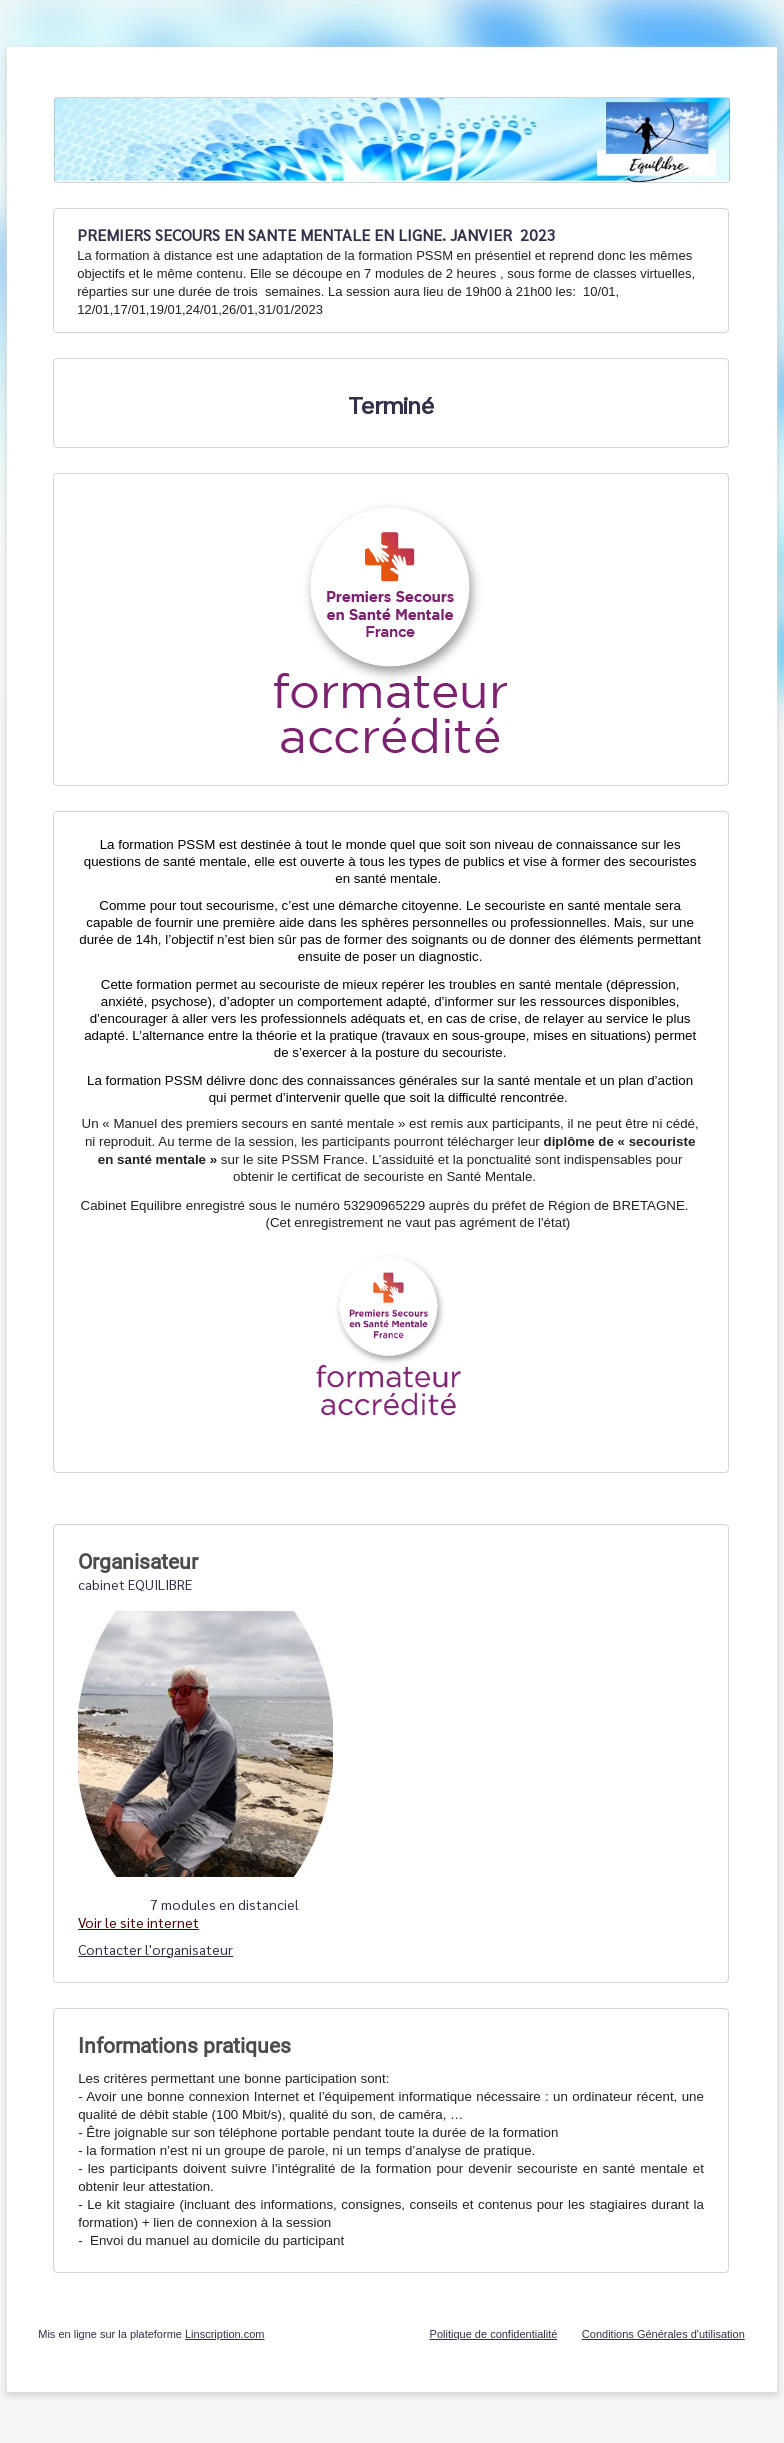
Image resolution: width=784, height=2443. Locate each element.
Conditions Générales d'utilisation (663, 2334)
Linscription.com (224, 2334)
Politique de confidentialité (494, 2334)
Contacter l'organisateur (155, 1949)
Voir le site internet (138, 1922)
